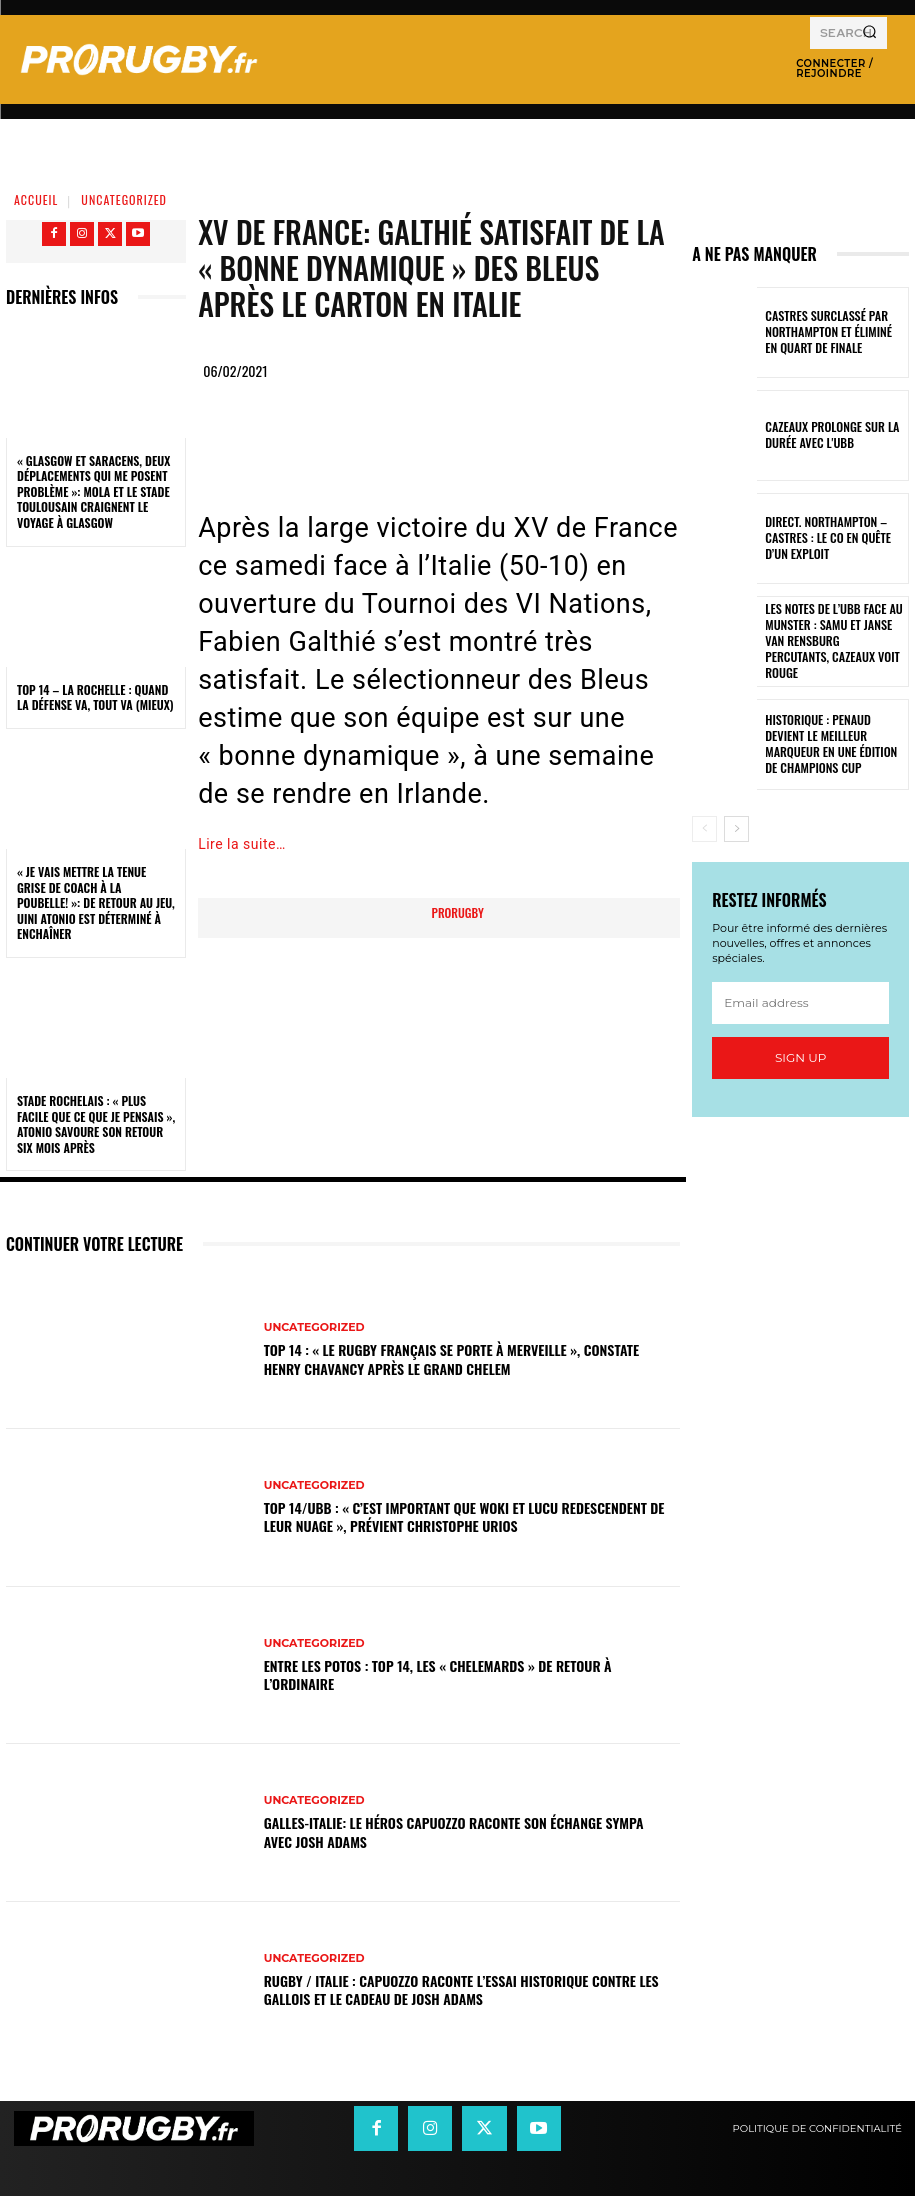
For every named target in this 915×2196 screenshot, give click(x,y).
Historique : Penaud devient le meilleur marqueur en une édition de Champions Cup (834, 744)
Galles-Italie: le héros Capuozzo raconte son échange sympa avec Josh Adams (454, 1831)
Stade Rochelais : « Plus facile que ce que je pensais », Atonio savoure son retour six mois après (96, 1124)
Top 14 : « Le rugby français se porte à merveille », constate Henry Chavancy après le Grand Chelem (451, 1358)
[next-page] (736, 829)
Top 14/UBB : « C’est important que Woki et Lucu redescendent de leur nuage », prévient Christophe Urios (464, 1516)
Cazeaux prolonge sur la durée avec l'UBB (825, 435)
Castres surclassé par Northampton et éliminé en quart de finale (828, 332)
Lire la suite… (242, 844)
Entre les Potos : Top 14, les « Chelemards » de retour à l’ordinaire (438, 1674)
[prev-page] (704, 829)
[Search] (869, 33)
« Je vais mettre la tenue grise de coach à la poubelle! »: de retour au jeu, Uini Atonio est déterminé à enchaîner (96, 902)
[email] (800, 1003)
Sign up (800, 1057)
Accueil (36, 199)
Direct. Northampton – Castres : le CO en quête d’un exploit (833, 538)
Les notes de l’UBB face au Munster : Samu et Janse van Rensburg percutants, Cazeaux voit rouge (832, 640)
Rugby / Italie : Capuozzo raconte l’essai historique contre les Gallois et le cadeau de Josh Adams (461, 1989)
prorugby (458, 912)
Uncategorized (124, 199)
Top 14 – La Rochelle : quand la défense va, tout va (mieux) (95, 697)
